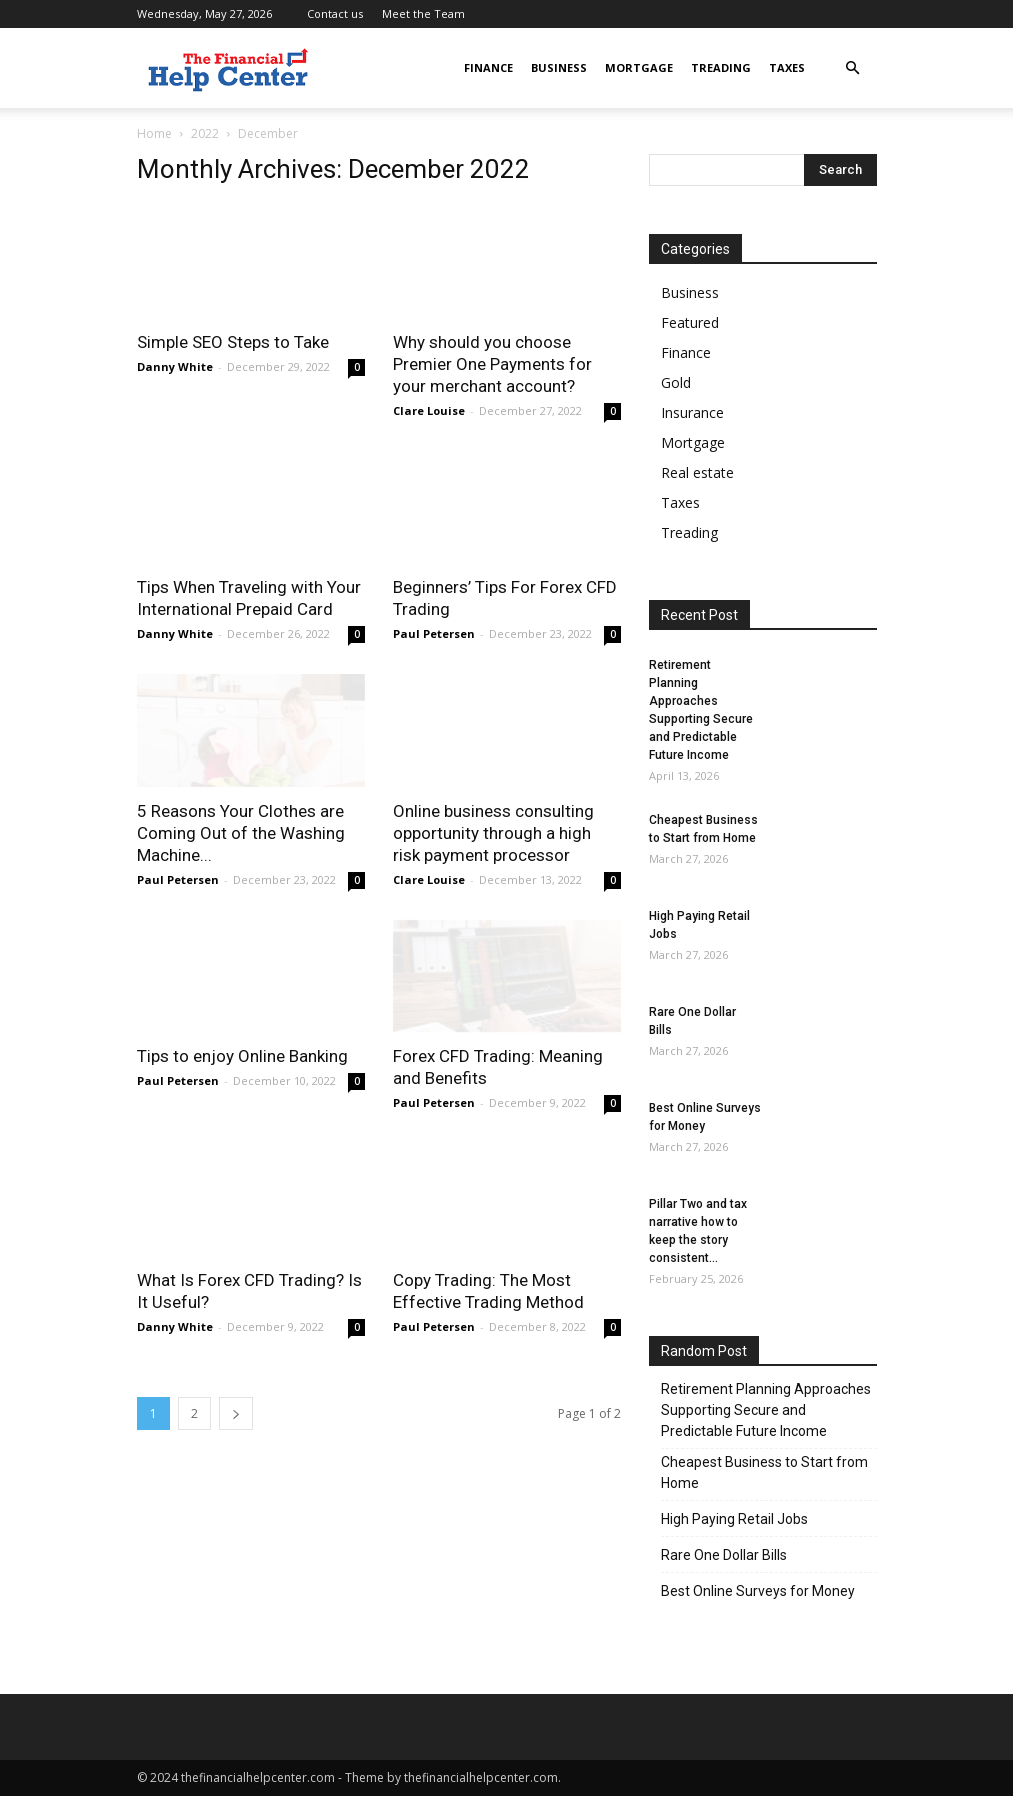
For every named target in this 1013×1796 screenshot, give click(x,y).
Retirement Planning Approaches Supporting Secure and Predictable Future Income (766, 1410)
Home (154, 133)
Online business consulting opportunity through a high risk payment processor (493, 833)
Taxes (787, 67)
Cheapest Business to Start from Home (764, 1472)
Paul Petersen (434, 633)
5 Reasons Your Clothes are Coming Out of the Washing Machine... (241, 833)
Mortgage (639, 67)
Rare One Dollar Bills (724, 1555)
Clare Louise (429, 410)
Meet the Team (423, 13)
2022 (205, 133)
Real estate (697, 472)
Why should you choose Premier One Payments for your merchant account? (492, 364)
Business (559, 67)
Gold (676, 382)
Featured (690, 322)
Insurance (692, 412)
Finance (488, 67)
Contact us (335, 13)
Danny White (175, 366)
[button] (853, 68)
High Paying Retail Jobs (734, 1519)
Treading (721, 67)
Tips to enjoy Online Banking (244, 1056)
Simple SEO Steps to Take (233, 342)
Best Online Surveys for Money (758, 1591)
